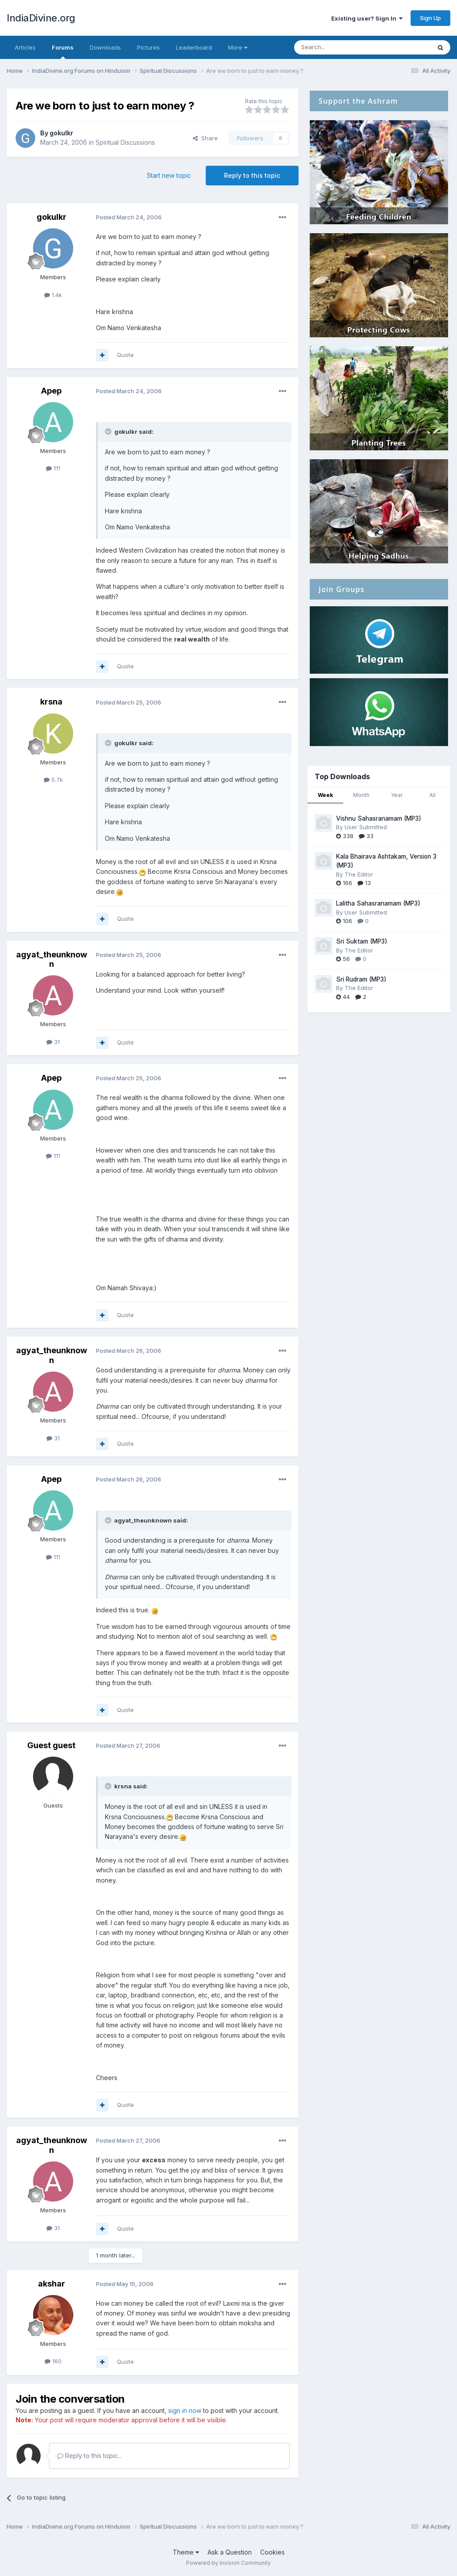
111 (53, 468)
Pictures (148, 47)
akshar (51, 2283)
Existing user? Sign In (367, 18)
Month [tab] (361, 795)
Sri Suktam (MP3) (361, 941)
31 (53, 1041)
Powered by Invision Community (228, 2562)
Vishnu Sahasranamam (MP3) (378, 818)
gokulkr (61, 133)
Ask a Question (230, 2552)
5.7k (53, 779)
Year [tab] (397, 795)
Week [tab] (325, 795)
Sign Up (430, 17)
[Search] (339, 47)
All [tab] (432, 795)
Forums (63, 51)
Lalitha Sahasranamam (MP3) (378, 903)
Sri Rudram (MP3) (361, 979)
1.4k (53, 294)
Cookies (272, 2552)
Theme (186, 2552)
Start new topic (169, 175)
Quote (125, 354)
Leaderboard (194, 47)
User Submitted (366, 827)
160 (53, 2361)
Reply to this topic (252, 175)
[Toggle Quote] (109, 431)
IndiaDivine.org (41, 18)
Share (205, 138)
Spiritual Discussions (125, 142)
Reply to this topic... (89, 2455)
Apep (51, 390)
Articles (25, 47)
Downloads (105, 47)
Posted (129, 217)
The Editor (359, 874)
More (237, 47)
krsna (51, 701)
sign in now (184, 2410)
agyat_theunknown (51, 959)
